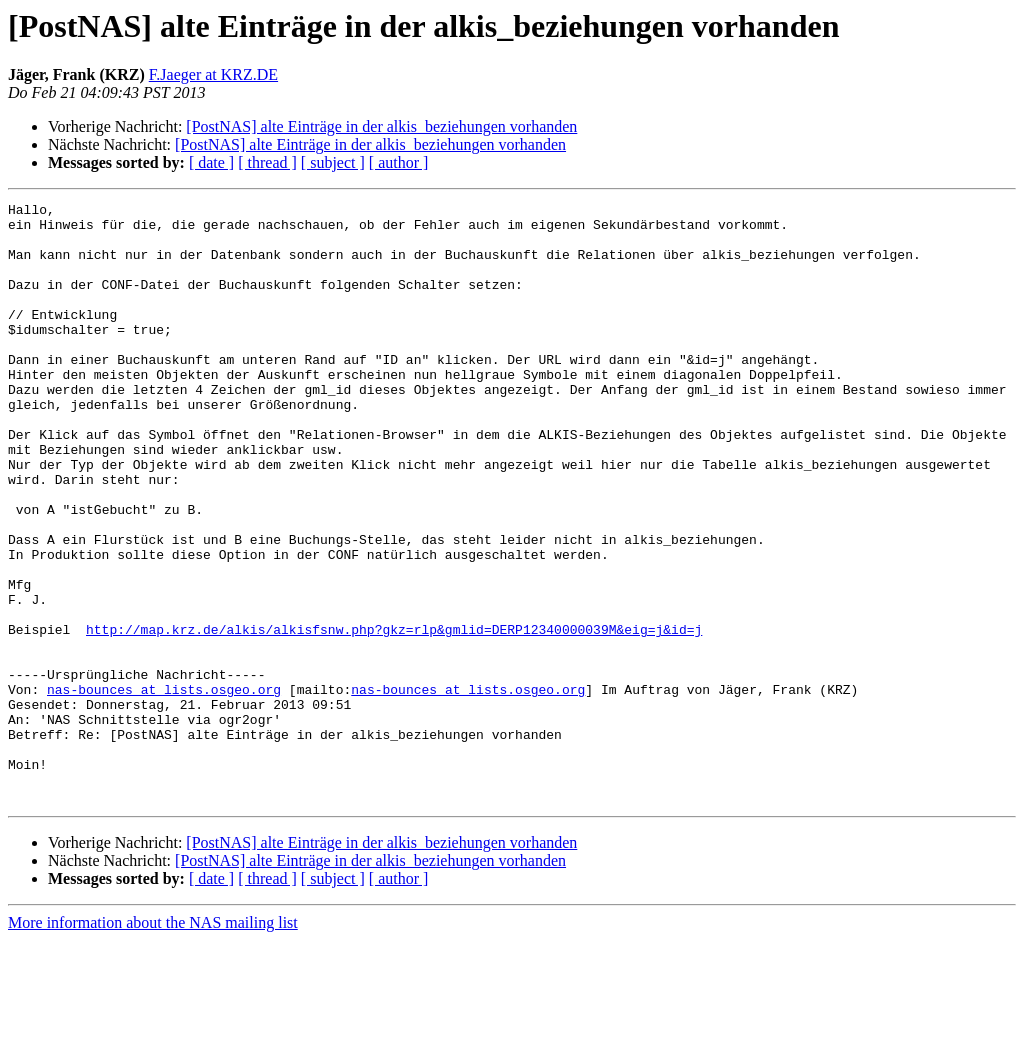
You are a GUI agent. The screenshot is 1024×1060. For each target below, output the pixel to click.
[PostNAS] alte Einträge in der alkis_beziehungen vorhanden (381, 126)
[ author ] (399, 162)
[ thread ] (267, 162)
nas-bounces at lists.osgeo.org (164, 788)
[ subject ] (333, 162)
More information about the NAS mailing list (153, 1042)
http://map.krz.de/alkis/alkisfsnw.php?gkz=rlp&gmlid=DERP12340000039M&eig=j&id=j (394, 716)
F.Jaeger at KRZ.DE (213, 74)
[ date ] (211, 162)
